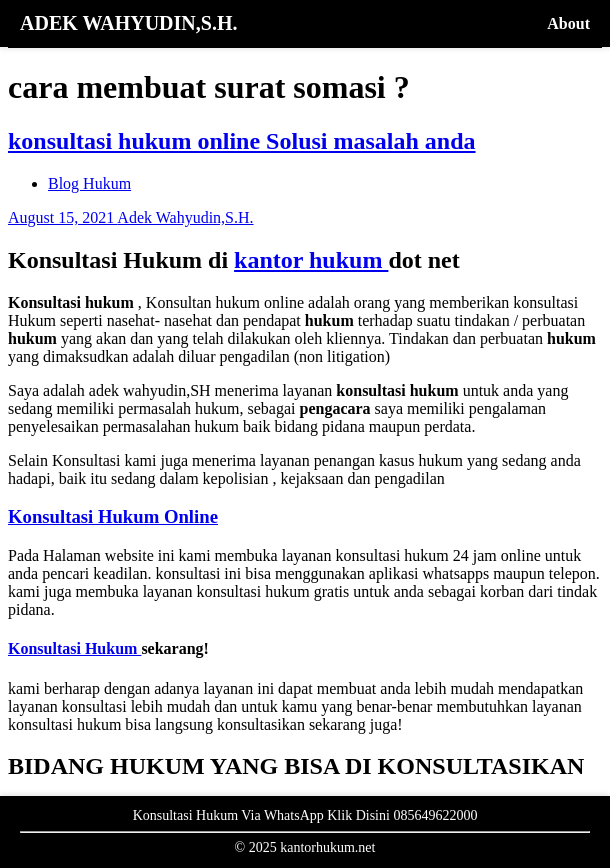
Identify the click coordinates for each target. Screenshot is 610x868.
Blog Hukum (89, 183)
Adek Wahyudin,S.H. (185, 217)
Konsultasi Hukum (74, 648)
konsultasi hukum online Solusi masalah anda (242, 141)
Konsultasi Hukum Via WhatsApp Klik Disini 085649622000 (305, 815)
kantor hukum (311, 260)
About (568, 23)
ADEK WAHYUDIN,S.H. (128, 23)
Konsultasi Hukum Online (113, 516)
